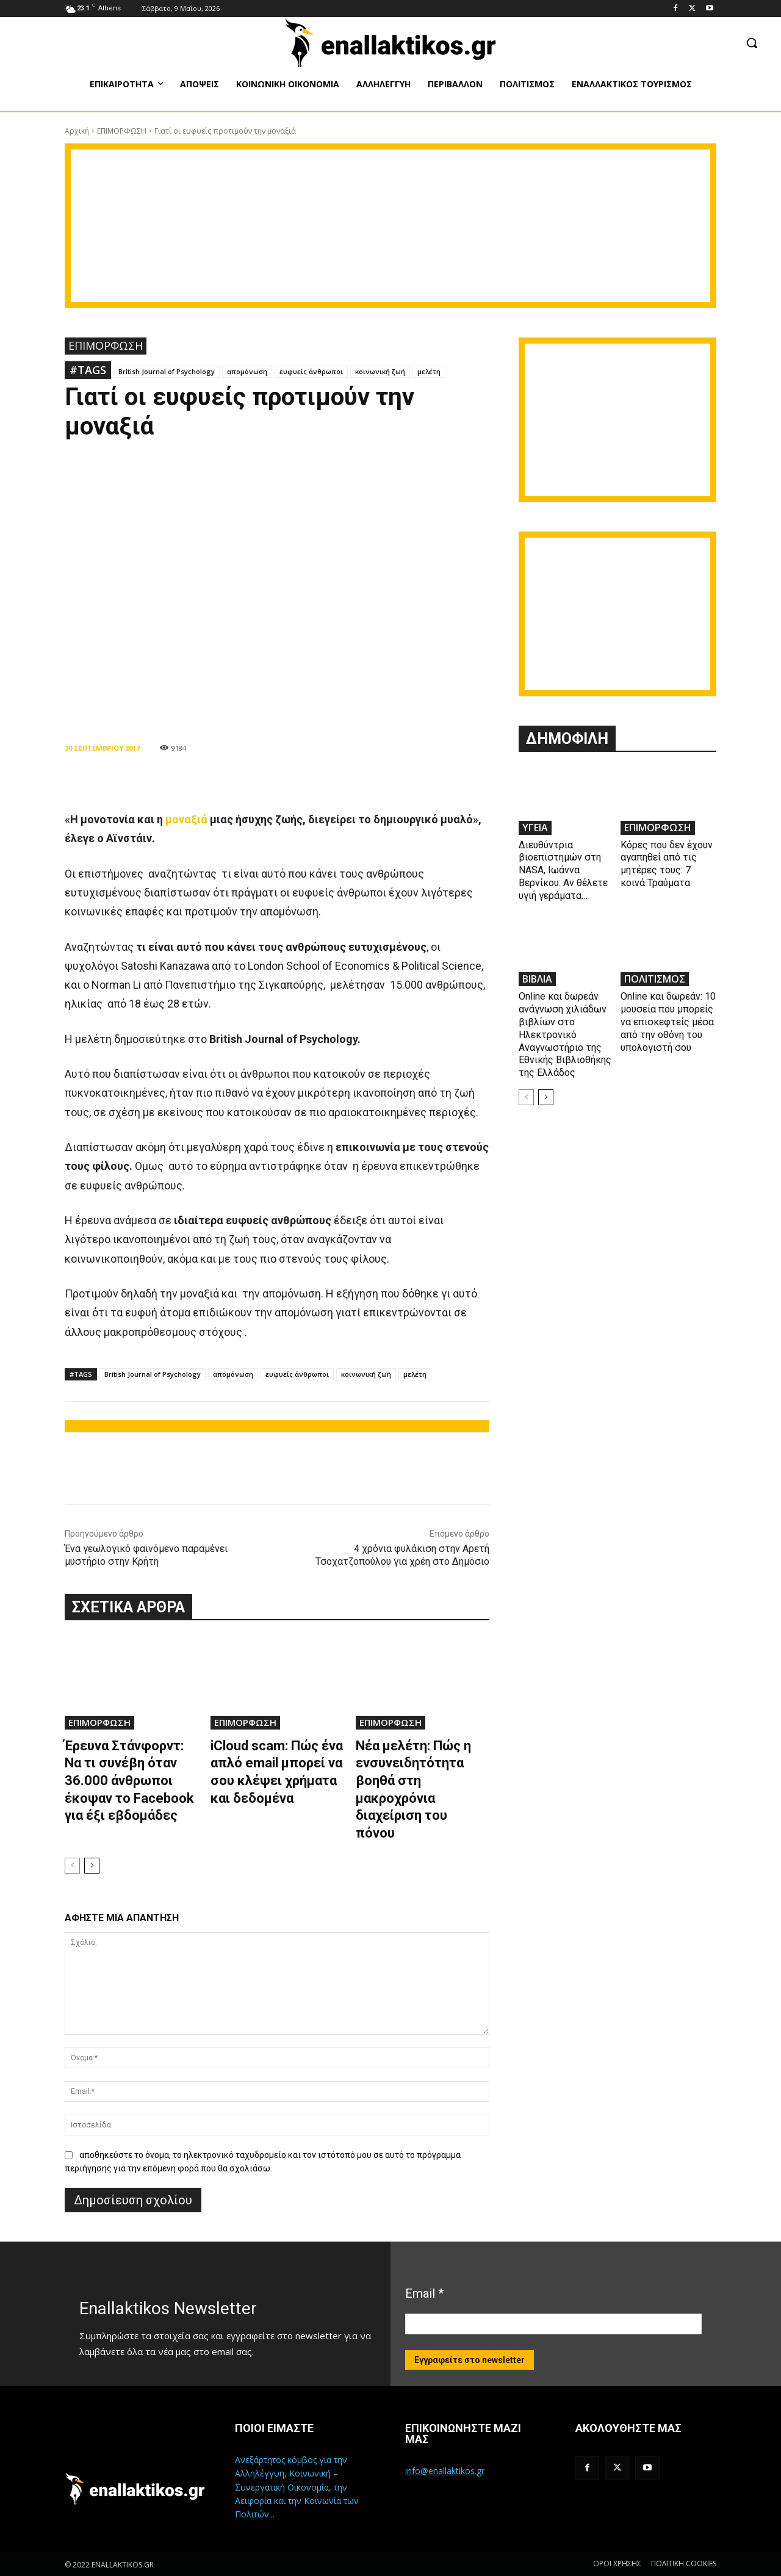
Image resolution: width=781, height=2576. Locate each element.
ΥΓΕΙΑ (535, 827)
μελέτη (429, 371)
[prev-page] (72, 1866)
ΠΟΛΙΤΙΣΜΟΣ (654, 979)
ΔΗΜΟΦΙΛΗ (567, 739)
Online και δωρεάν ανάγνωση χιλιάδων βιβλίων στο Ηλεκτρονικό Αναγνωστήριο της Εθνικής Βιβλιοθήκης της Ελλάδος (565, 1034)
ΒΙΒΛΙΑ (537, 979)
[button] (751, 42)
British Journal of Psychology (166, 371)
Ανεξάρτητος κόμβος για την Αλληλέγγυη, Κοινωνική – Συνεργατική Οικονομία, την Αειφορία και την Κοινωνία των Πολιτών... (297, 2487)
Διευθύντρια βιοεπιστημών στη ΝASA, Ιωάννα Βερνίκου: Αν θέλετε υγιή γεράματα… (563, 870)
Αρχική (77, 131)
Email (424, 2293)
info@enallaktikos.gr (444, 2471)
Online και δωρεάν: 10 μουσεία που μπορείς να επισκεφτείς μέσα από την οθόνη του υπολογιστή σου (668, 1021)
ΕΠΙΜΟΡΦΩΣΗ (121, 131)
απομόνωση (247, 371)
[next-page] (91, 1866)
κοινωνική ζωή (380, 371)
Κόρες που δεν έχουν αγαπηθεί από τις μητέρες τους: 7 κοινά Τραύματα (667, 864)
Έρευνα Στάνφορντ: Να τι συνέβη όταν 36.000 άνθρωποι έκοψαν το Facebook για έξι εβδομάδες (129, 1780)
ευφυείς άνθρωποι (311, 371)
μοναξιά (186, 819)
